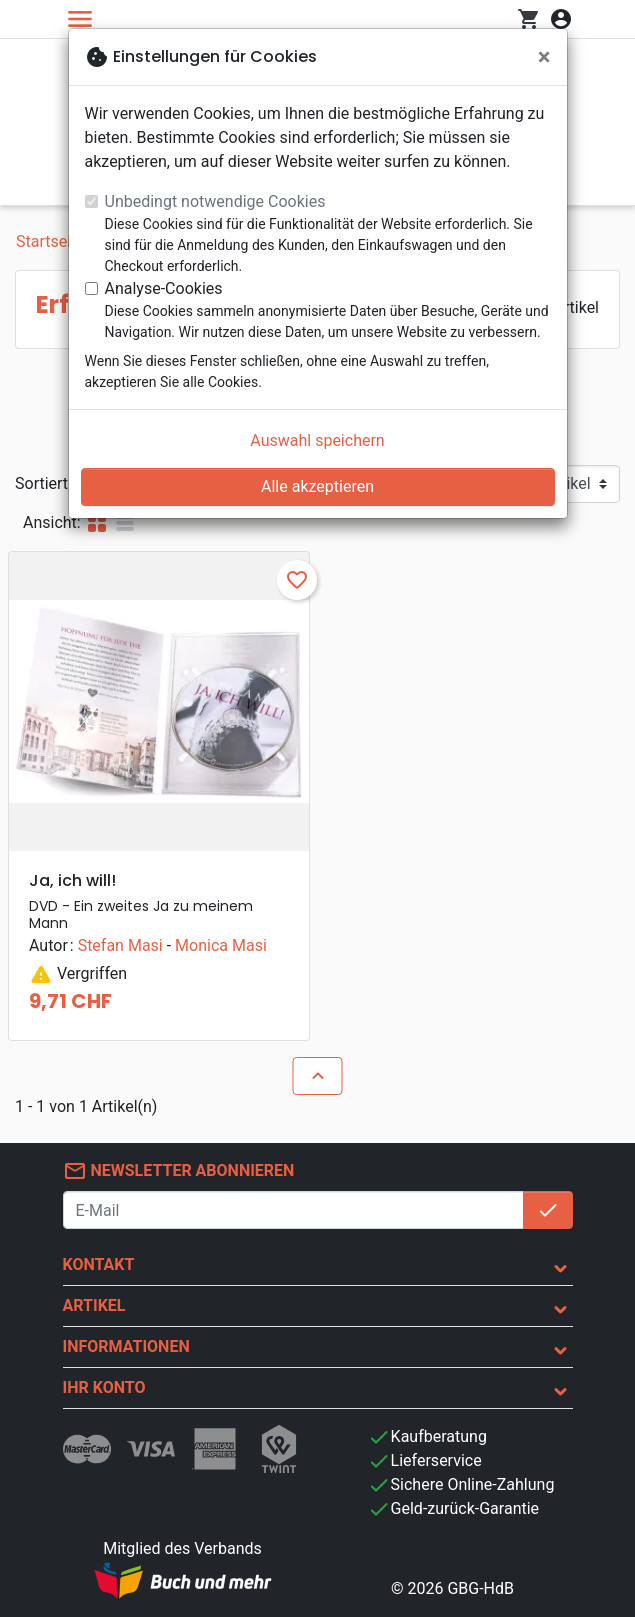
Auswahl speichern (317, 440)
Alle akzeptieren (317, 486)
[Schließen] (544, 57)
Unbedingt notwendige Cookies (215, 201)
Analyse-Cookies (164, 288)
